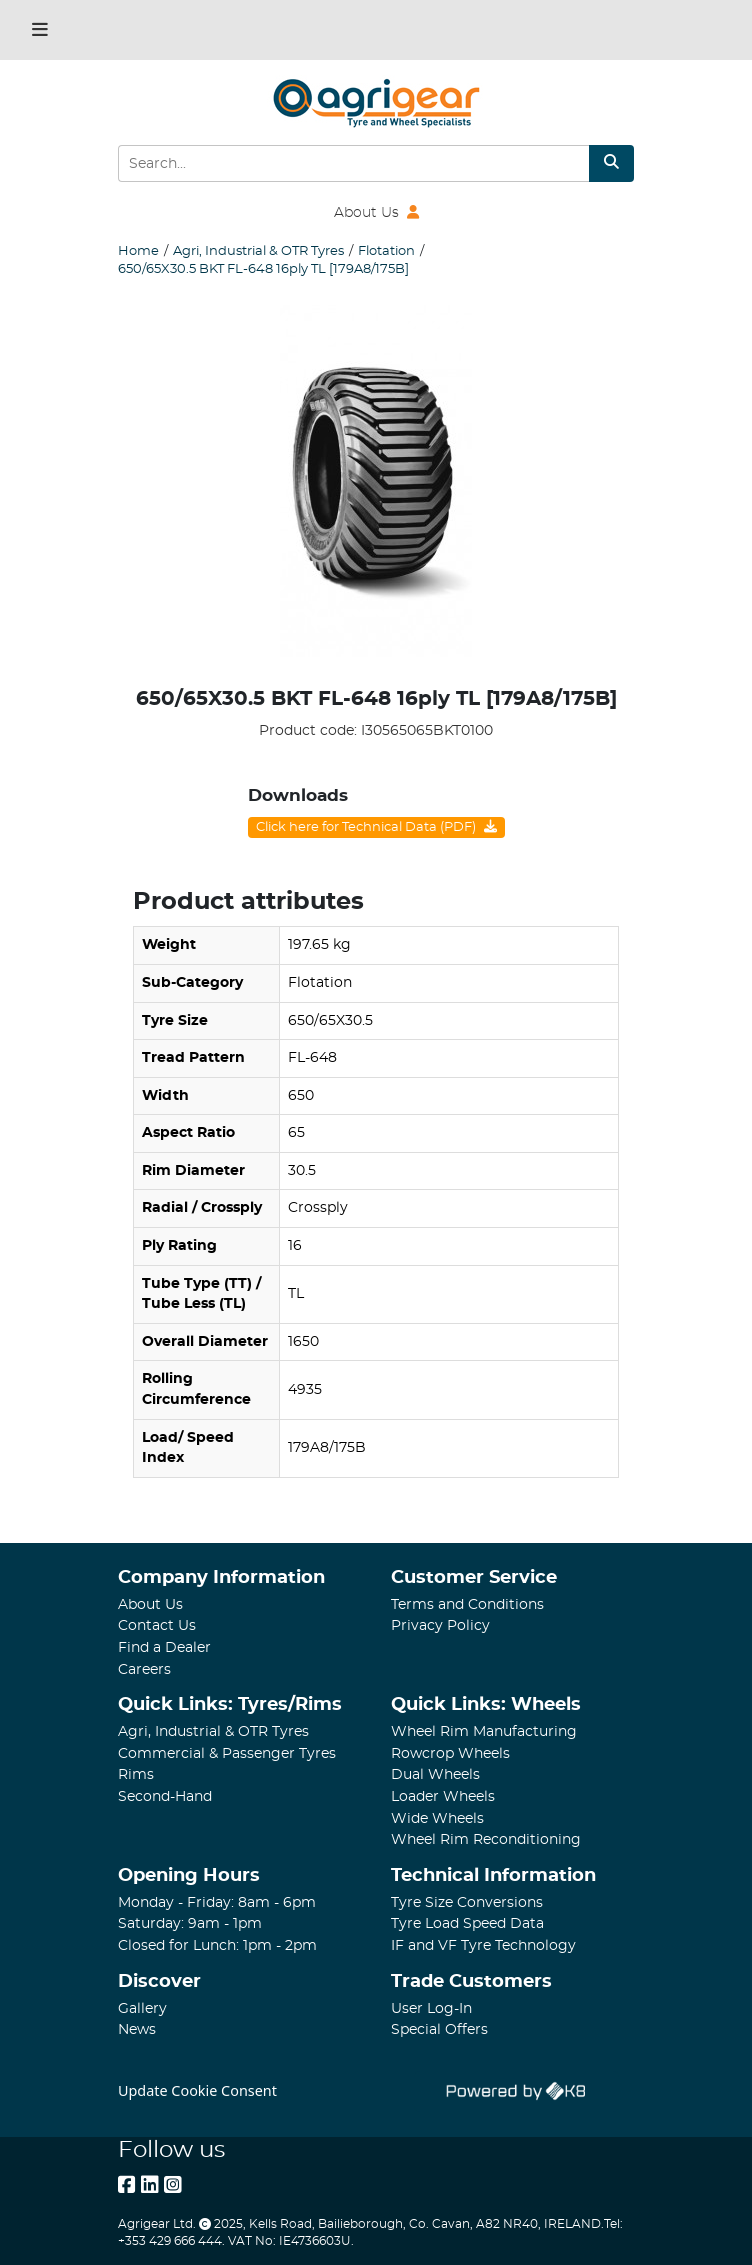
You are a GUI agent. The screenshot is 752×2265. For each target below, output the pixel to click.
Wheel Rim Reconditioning (486, 1839)
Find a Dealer (164, 1647)
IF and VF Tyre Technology (483, 1945)
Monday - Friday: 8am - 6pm (217, 1902)
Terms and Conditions (467, 1604)
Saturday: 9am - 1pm (190, 1923)
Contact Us (157, 1625)
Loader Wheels (443, 1796)
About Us (376, 212)
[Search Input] (353, 163)
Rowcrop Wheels (450, 1753)
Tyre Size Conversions (467, 1902)
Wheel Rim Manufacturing (484, 1731)
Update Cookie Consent (197, 2090)
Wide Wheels (437, 1818)
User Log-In (431, 2008)
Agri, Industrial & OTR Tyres (213, 1731)
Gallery (142, 2008)
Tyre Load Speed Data (467, 1923)
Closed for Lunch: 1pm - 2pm (217, 1945)
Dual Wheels (435, 1774)
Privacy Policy (440, 1625)
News (137, 2029)
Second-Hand (165, 1796)
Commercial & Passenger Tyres (227, 1753)
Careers (144, 1669)
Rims (136, 1774)
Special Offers (439, 2029)
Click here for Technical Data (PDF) (376, 827)
